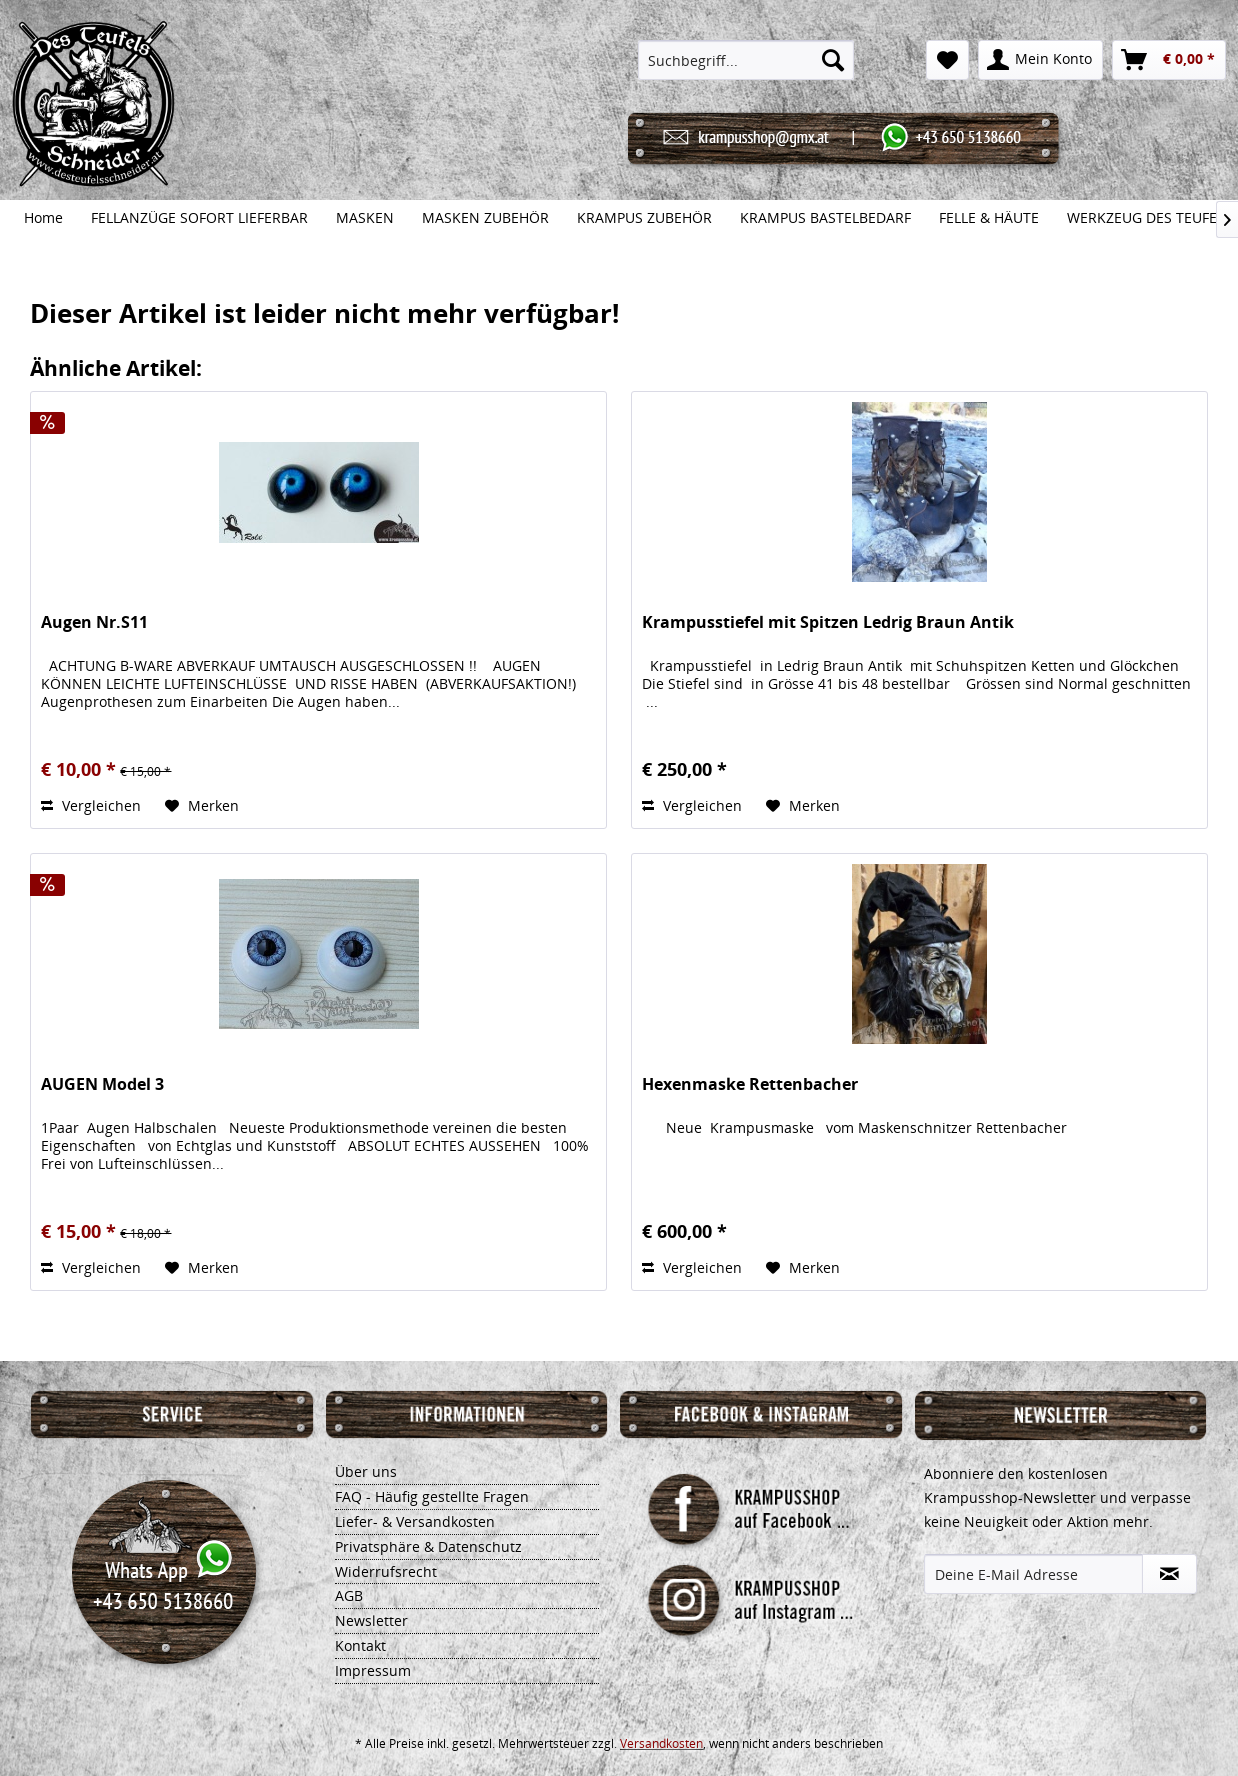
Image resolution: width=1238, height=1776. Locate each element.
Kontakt (360, 1645)
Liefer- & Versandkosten (415, 1521)
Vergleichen (91, 805)
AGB (349, 1595)
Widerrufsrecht (386, 1571)
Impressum (373, 1670)
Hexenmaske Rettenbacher (750, 1084)
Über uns (366, 1471)
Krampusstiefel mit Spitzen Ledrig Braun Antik (828, 622)
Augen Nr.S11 (94, 622)
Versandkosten (661, 1743)
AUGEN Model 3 (102, 1084)
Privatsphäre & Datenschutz (428, 1546)
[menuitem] (746, 60)
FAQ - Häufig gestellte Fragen (432, 1496)
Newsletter (371, 1620)
